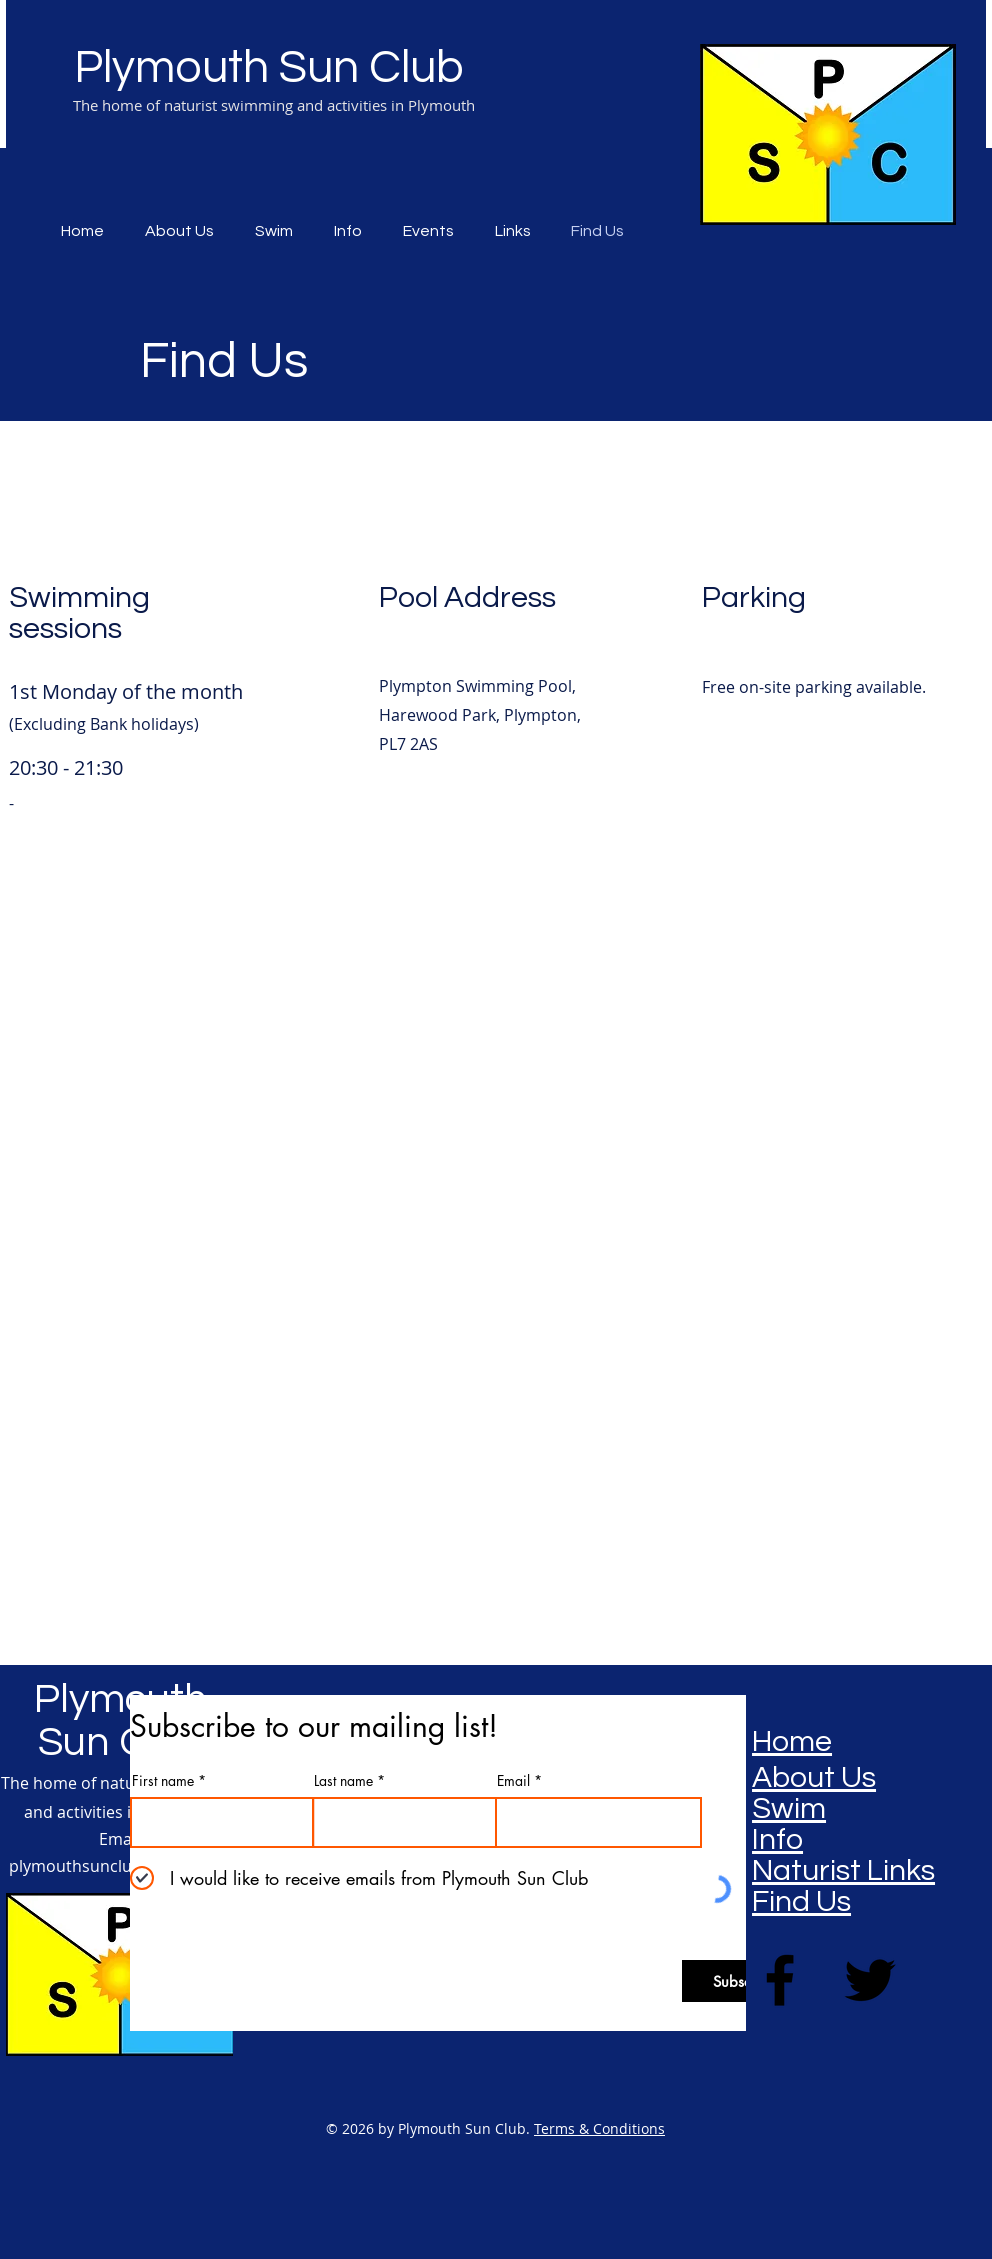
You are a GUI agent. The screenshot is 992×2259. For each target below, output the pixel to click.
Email (513, 1781)
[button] (434, 231)
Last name (343, 1781)
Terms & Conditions (599, 2128)
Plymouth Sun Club (269, 68)
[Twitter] (870, 1980)
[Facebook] (780, 1980)
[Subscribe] (744, 1981)
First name (163, 1781)
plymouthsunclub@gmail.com (121, 1866)
